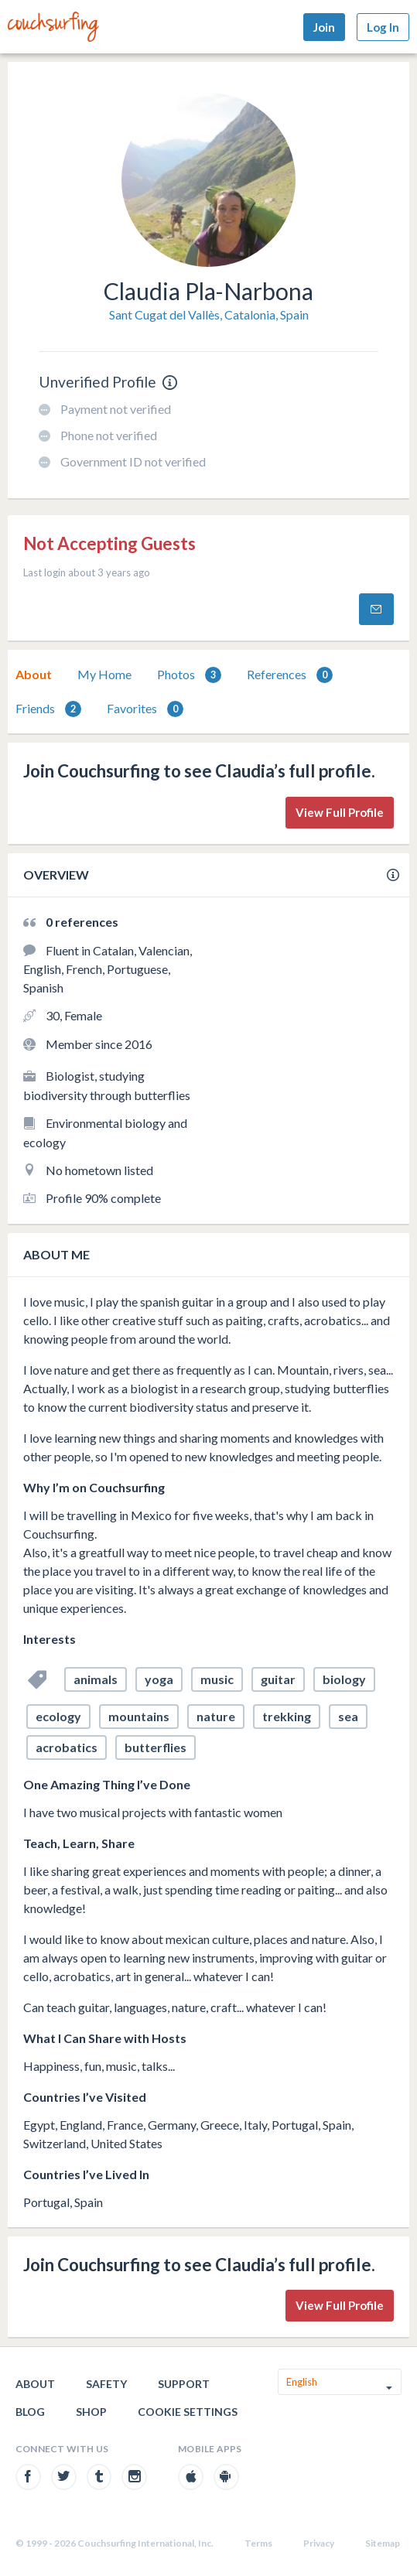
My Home (104, 674)
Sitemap (382, 2543)
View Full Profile (340, 812)
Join (324, 27)
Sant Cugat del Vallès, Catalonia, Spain (209, 314)
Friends (48, 709)
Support (184, 2383)
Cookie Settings (188, 2411)
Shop (91, 2411)
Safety (106, 2383)
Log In (383, 27)
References (290, 675)
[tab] (33, 674)
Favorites (145, 709)
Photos (189, 675)
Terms (258, 2543)
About (33, 674)
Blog (30, 2411)
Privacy (318, 2543)
